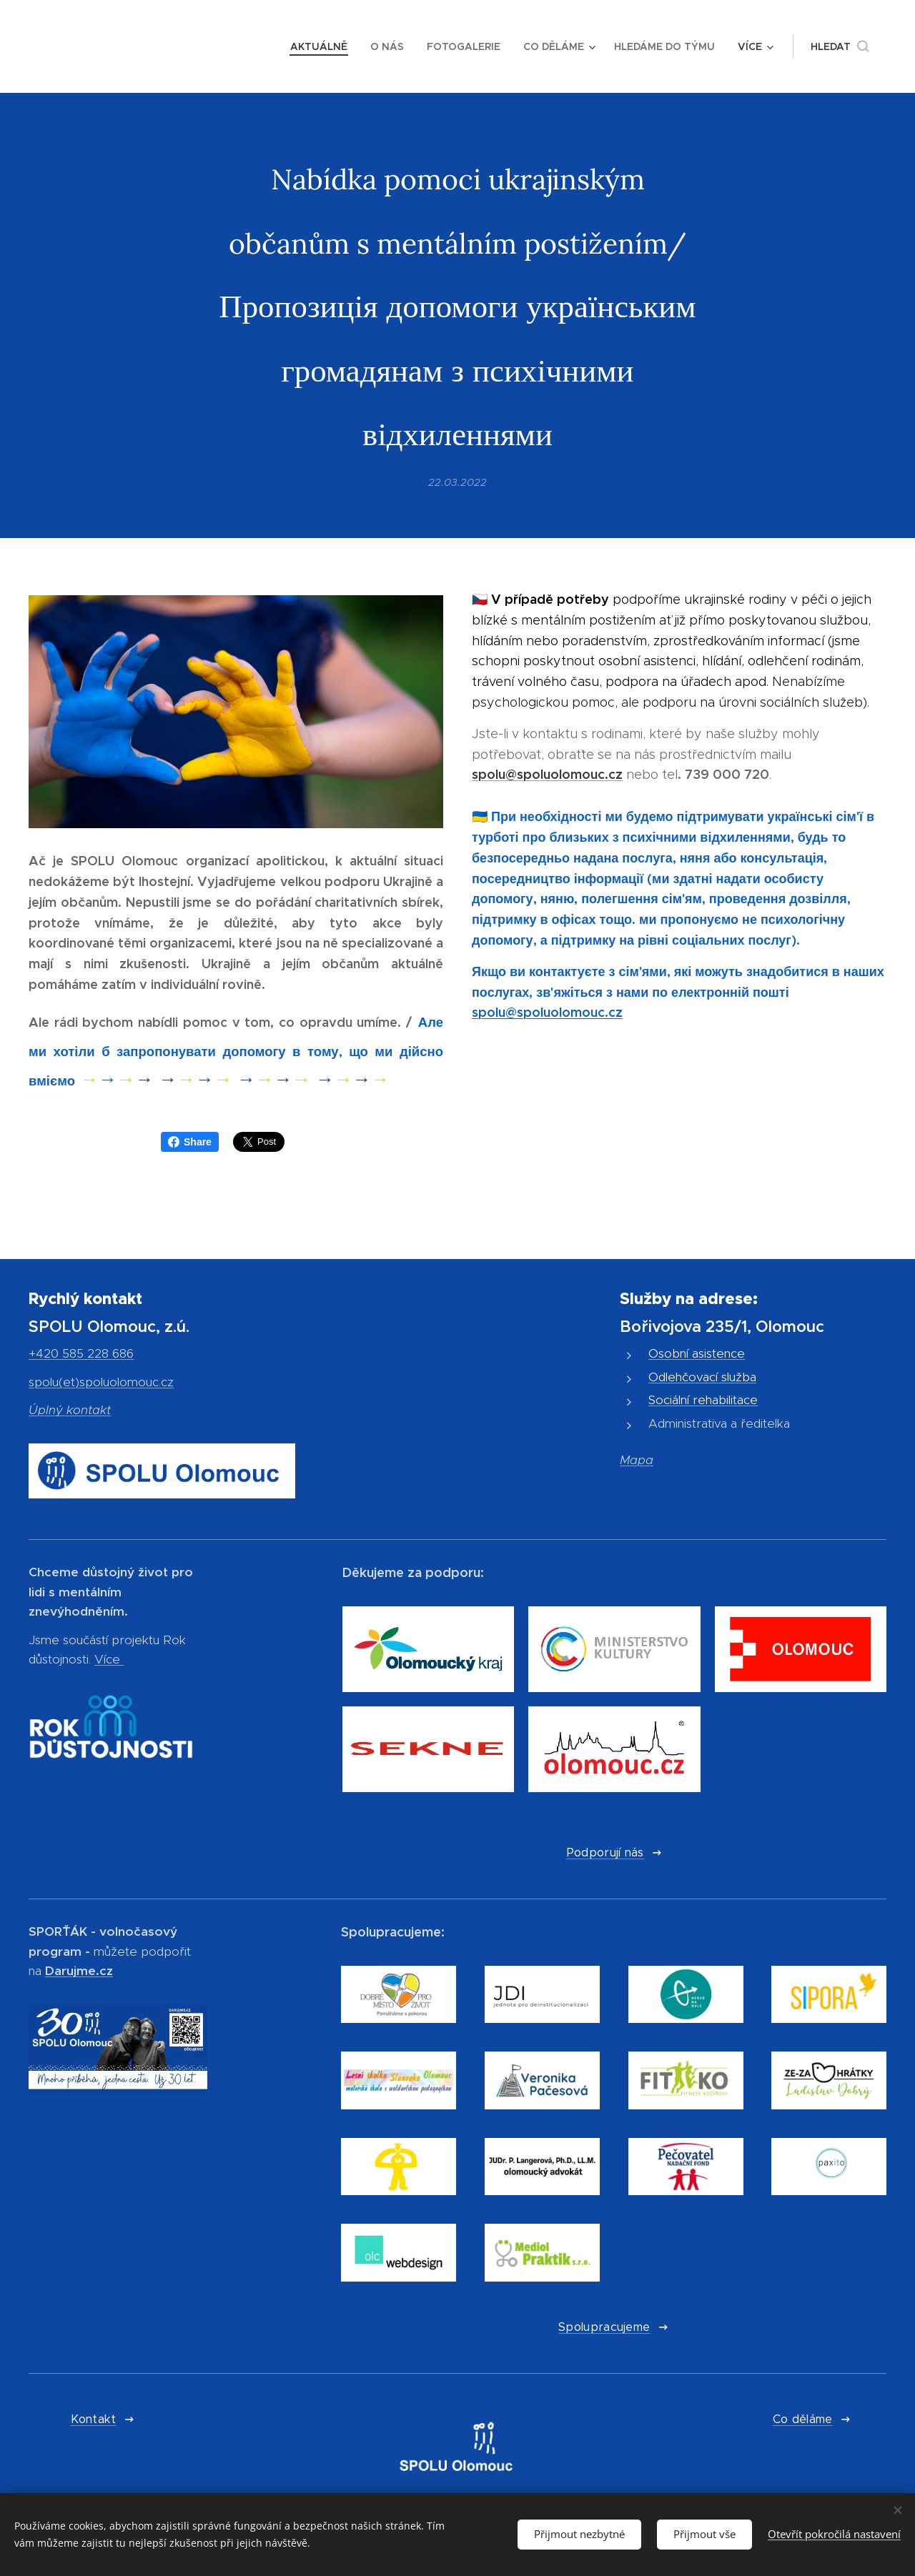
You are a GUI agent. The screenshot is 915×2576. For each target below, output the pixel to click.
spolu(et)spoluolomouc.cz (101, 1382)
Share (190, 1142)
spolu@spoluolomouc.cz (547, 775)
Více (107, 1660)
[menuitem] (323, 46)
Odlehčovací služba (702, 1377)
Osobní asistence (696, 1353)
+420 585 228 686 (81, 1353)
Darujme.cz (79, 1971)
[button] (839, 46)
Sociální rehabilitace (703, 1400)
